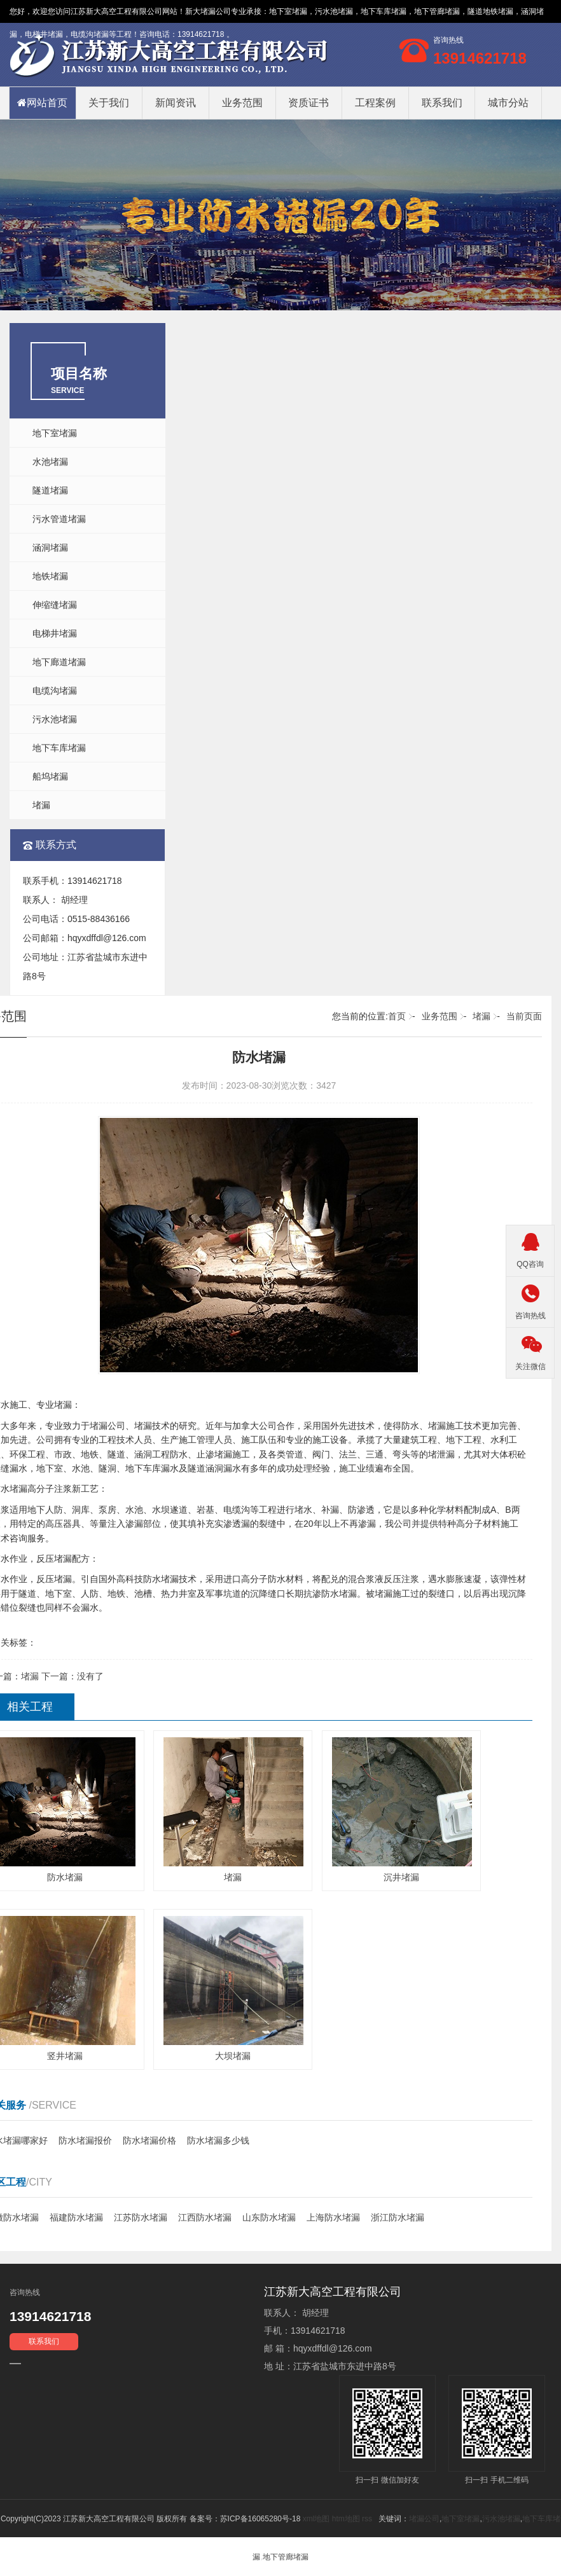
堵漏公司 (215, 11)
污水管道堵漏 (59, 519)
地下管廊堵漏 (285, 2556)
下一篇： (72, 1676)
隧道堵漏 (50, 490)
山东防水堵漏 (269, 2217)
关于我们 (108, 102)
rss (367, 2518)
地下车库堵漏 (59, 748)
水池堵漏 (50, 462)
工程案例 (375, 102)
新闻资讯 (175, 102)
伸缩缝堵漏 (54, 605)
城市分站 (508, 102)
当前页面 (524, 1016)
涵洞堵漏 (50, 547)
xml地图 (316, 2518)
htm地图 (346, 2518)
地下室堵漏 (288, 11)
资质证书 (308, 102)
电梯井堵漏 (54, 633)
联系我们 (442, 102)
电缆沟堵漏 (54, 690)
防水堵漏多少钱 (218, 2140)
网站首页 (42, 103)
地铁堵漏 (50, 576)
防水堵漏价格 (149, 2140)
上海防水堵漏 (333, 2217)
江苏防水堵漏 (140, 2217)
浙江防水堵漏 (397, 2217)
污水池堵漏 (54, 719)
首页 (397, 1016)
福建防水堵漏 (76, 2217)
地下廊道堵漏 (59, 662)
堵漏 (41, 805)
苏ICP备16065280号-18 (260, 2518)
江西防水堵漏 (205, 2217)
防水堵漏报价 (85, 2140)
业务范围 (242, 102)
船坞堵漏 (50, 776)
